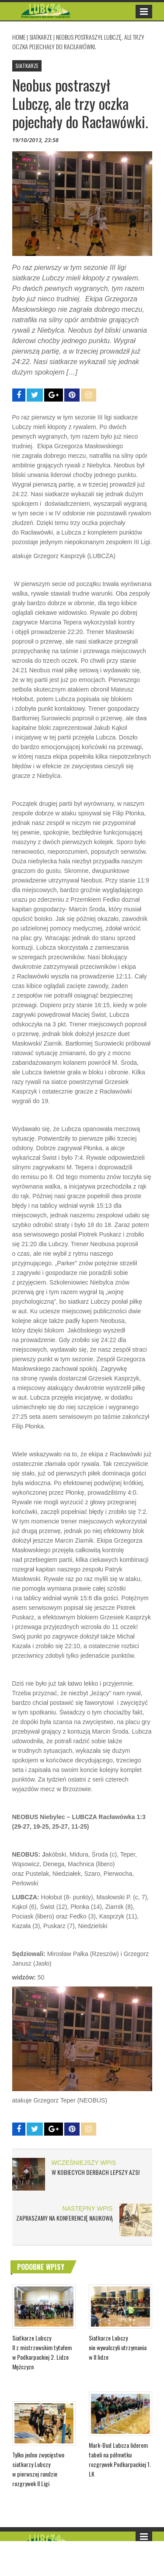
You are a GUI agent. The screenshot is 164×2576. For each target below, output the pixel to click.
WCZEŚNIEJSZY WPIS (84, 2162)
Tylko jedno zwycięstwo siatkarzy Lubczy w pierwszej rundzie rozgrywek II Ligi (38, 2469)
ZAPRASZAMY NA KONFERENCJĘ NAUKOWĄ (64, 2217)
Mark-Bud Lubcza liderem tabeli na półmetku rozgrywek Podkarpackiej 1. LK (120, 2459)
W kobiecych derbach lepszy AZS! (96, 2172)
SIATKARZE (40, 36)
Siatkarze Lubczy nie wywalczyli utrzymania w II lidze (118, 2347)
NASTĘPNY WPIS (88, 2208)
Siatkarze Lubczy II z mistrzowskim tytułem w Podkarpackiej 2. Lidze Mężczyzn (42, 2352)
